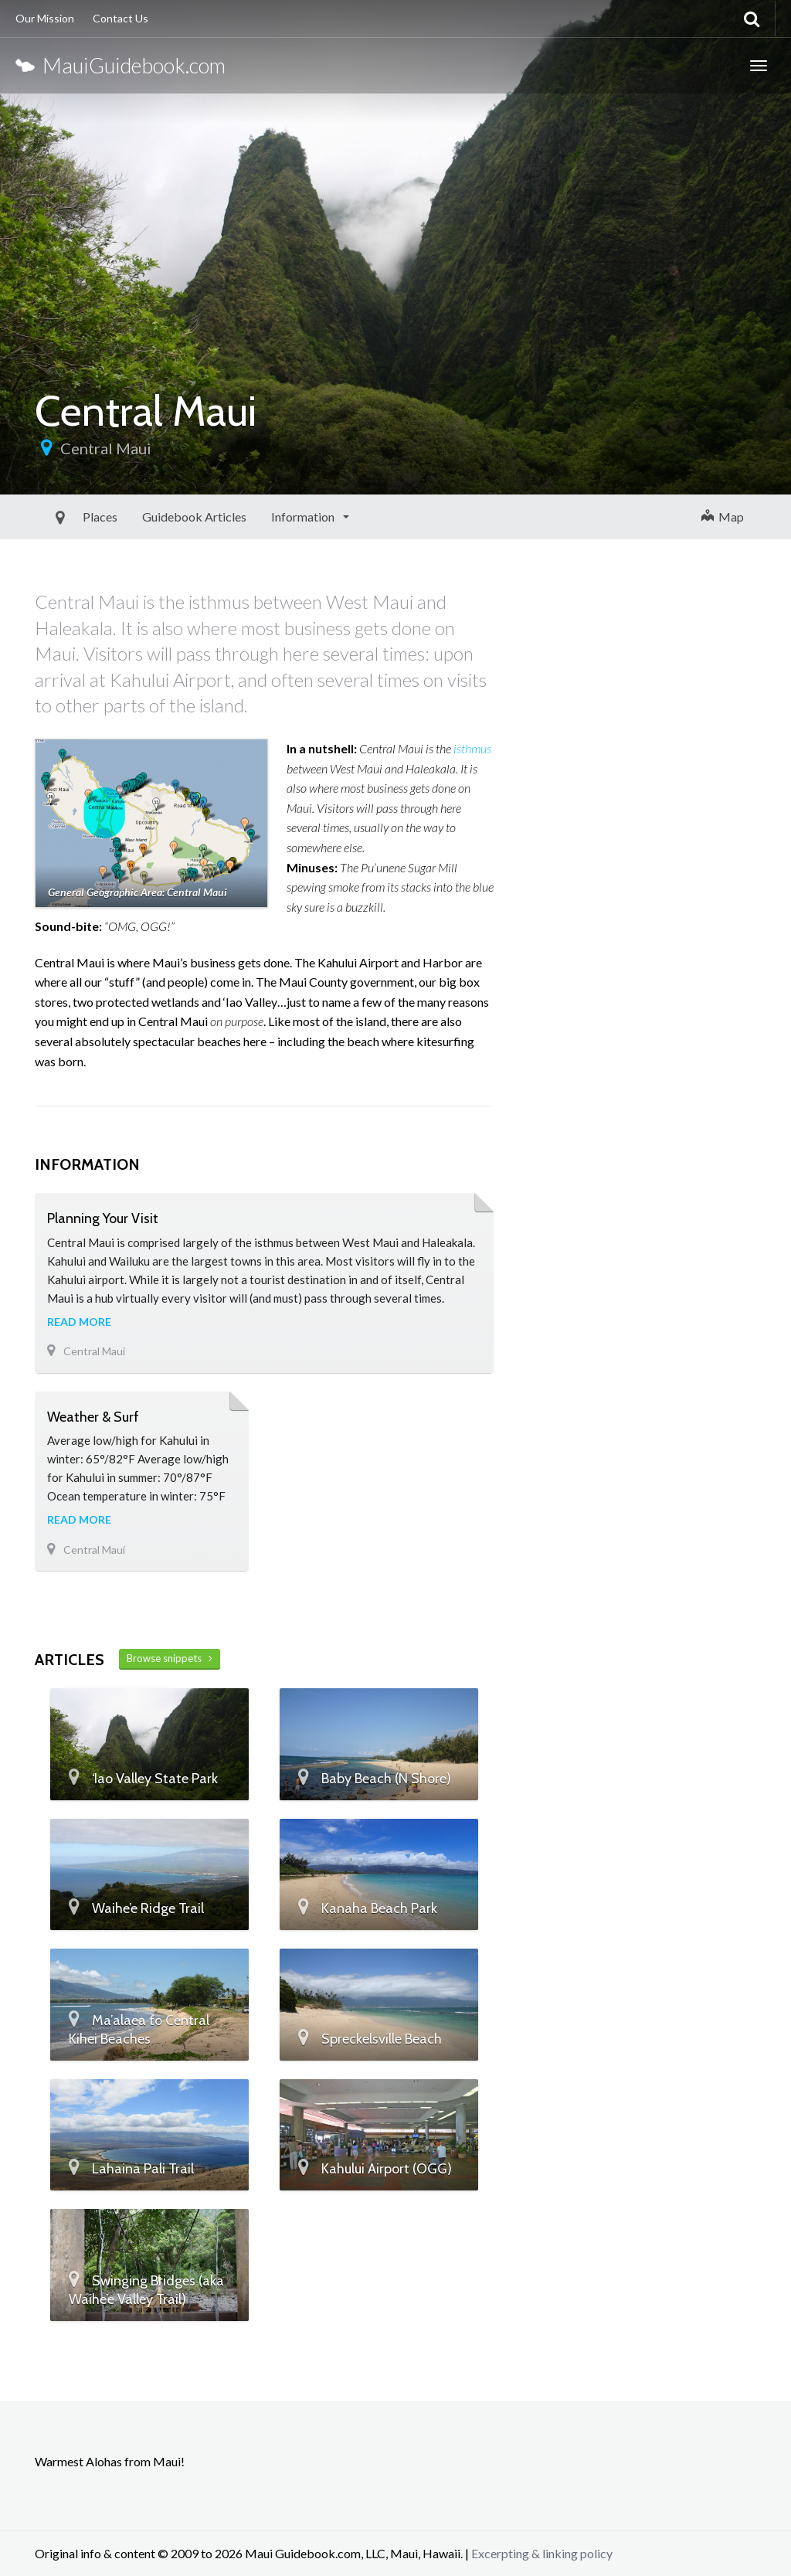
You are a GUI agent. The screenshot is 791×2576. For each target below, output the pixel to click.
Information (268, 516)
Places (64, 516)
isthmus (472, 748)
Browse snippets (169, 1658)
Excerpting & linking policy (542, 2553)
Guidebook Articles (159, 516)
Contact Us (120, 18)
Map (722, 516)
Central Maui (105, 448)
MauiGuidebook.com (120, 65)
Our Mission (44, 18)
